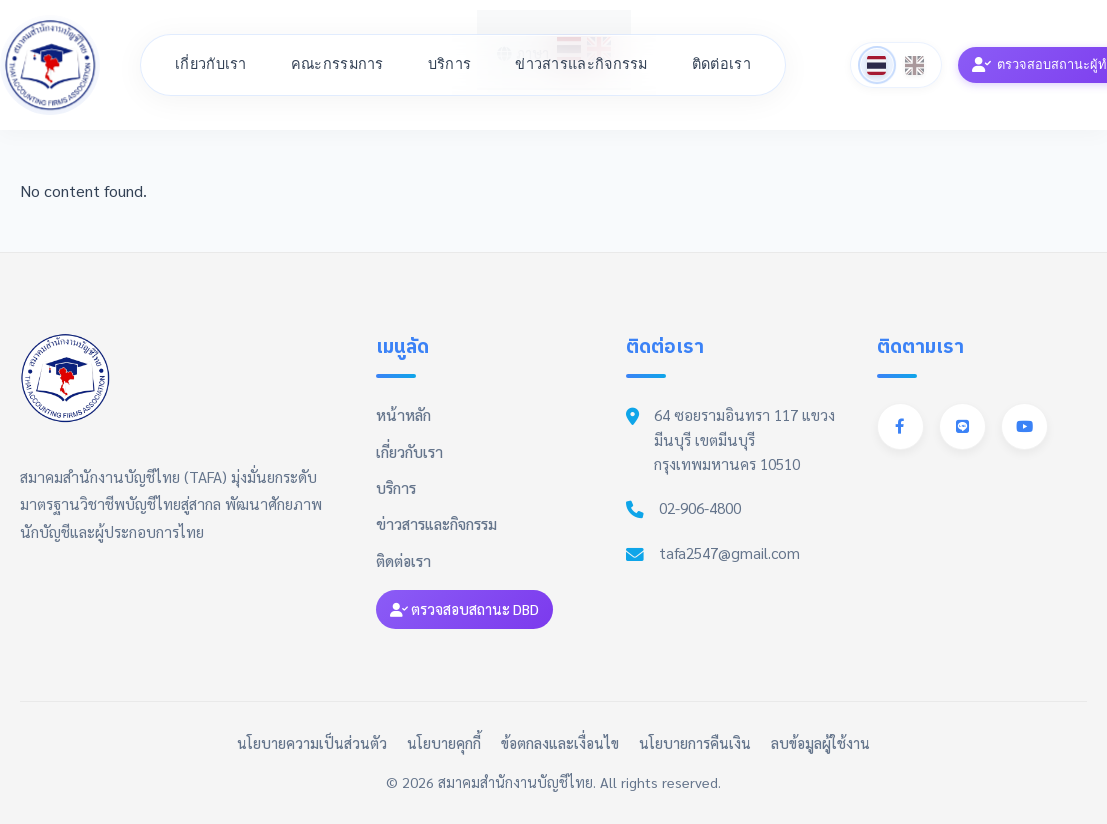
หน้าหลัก (403, 415)
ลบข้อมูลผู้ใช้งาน (820, 743)
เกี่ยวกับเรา (211, 64)
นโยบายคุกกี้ (444, 743)
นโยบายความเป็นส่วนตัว (312, 743)
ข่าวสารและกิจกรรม (581, 64)
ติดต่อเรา (721, 64)
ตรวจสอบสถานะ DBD (464, 609)
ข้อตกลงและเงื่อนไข (560, 743)
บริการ (450, 64)
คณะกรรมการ (337, 64)
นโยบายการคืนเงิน (695, 743)
